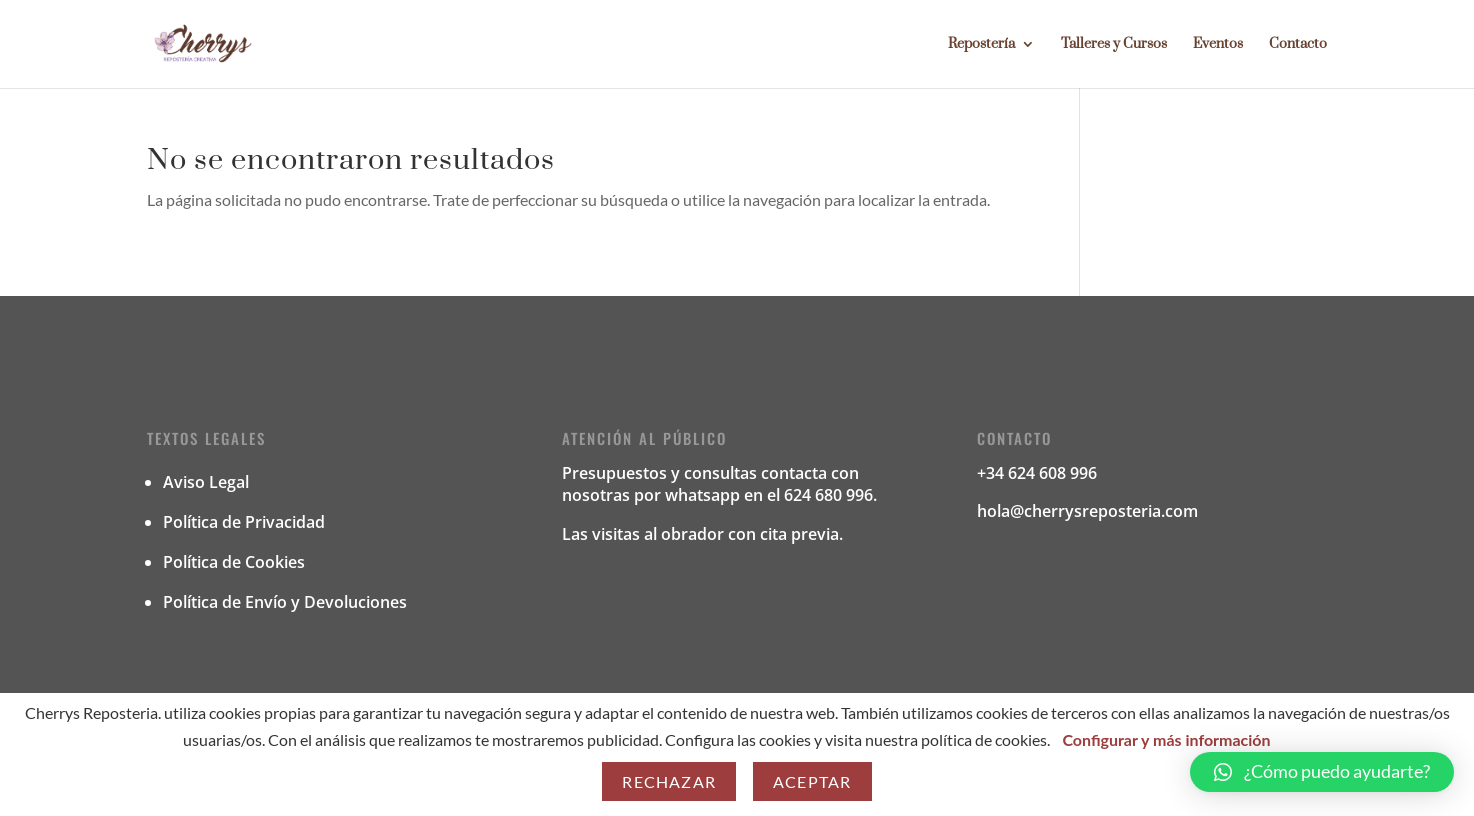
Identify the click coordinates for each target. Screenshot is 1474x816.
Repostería (981, 45)
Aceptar (812, 781)
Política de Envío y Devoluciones (285, 602)
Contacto (1298, 45)
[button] (1322, 772)
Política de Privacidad (244, 522)
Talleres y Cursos (1114, 45)
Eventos (1218, 45)
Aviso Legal (206, 482)
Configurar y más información (1166, 739)
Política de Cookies (234, 562)
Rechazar (669, 781)
